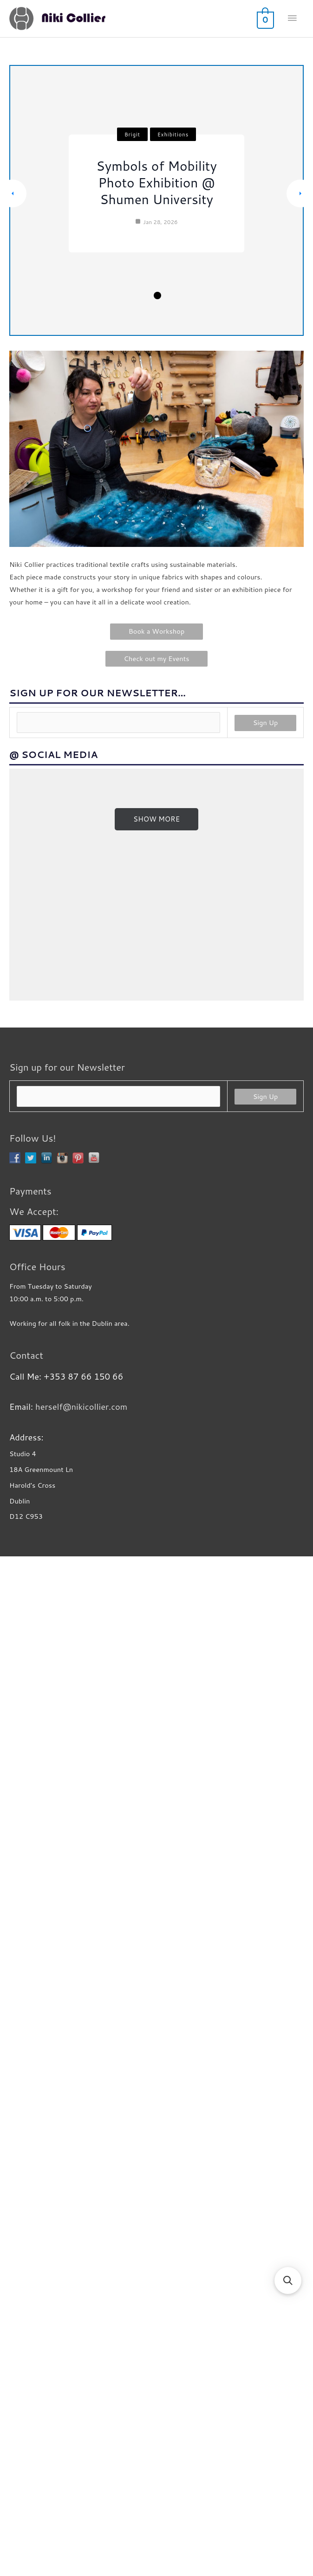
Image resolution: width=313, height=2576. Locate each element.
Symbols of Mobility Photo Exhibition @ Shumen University (156, 182)
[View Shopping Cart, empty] (264, 18)
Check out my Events (156, 658)
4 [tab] (170, 295)
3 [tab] (157, 295)
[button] (287, 2280)
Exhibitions (173, 134)
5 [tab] (184, 295)
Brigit (132, 134)
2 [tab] (143, 295)
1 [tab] (128, 295)
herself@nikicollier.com (81, 2429)
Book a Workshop (157, 631)
